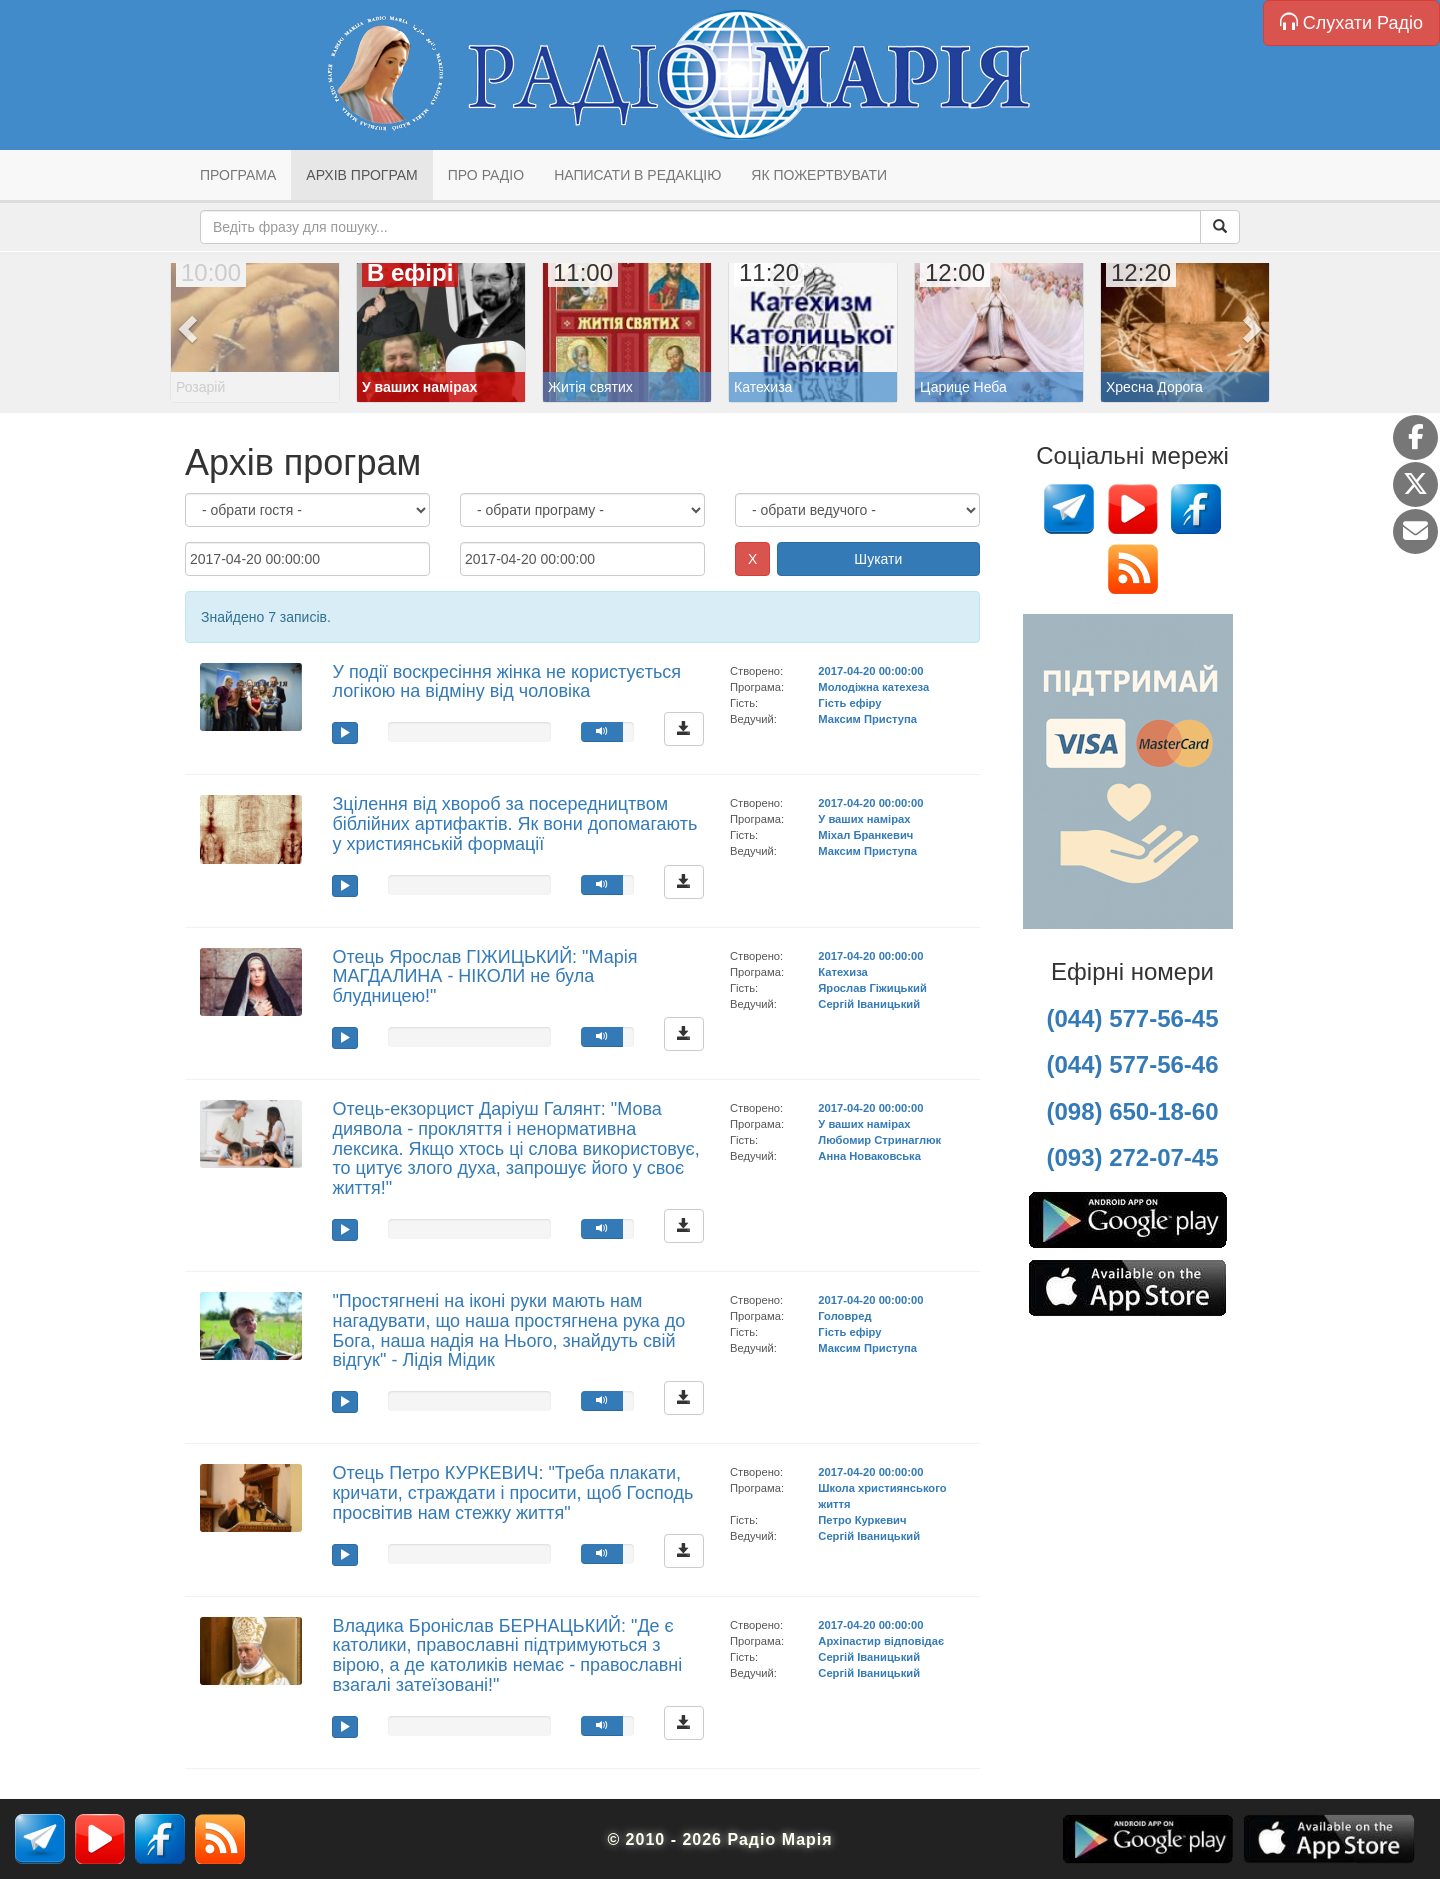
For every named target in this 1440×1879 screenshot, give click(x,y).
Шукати (878, 559)
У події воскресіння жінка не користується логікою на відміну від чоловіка (506, 682)
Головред (844, 1316)
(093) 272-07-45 (1132, 1157)
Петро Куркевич (862, 1520)
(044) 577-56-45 (1132, 1018)
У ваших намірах (864, 819)
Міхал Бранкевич (865, 835)
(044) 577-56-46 (1132, 1064)
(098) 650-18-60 (1132, 1111)
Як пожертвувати (819, 175)
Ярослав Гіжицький (872, 988)
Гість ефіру (849, 703)
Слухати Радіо (1351, 22)
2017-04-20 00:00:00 (870, 671)
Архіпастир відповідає (881, 1641)
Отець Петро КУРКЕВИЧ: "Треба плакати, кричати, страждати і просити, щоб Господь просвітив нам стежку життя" (512, 1493)
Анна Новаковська (869, 1156)
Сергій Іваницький (869, 1004)
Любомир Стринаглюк (879, 1140)
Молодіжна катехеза (873, 687)
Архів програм (361, 175)
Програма (238, 175)
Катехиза (842, 972)
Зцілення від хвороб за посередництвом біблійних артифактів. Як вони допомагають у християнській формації (514, 824)
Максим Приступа (867, 719)
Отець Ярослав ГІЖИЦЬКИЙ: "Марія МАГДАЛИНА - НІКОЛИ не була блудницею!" (484, 977)
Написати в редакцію (637, 175)
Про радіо (486, 175)
